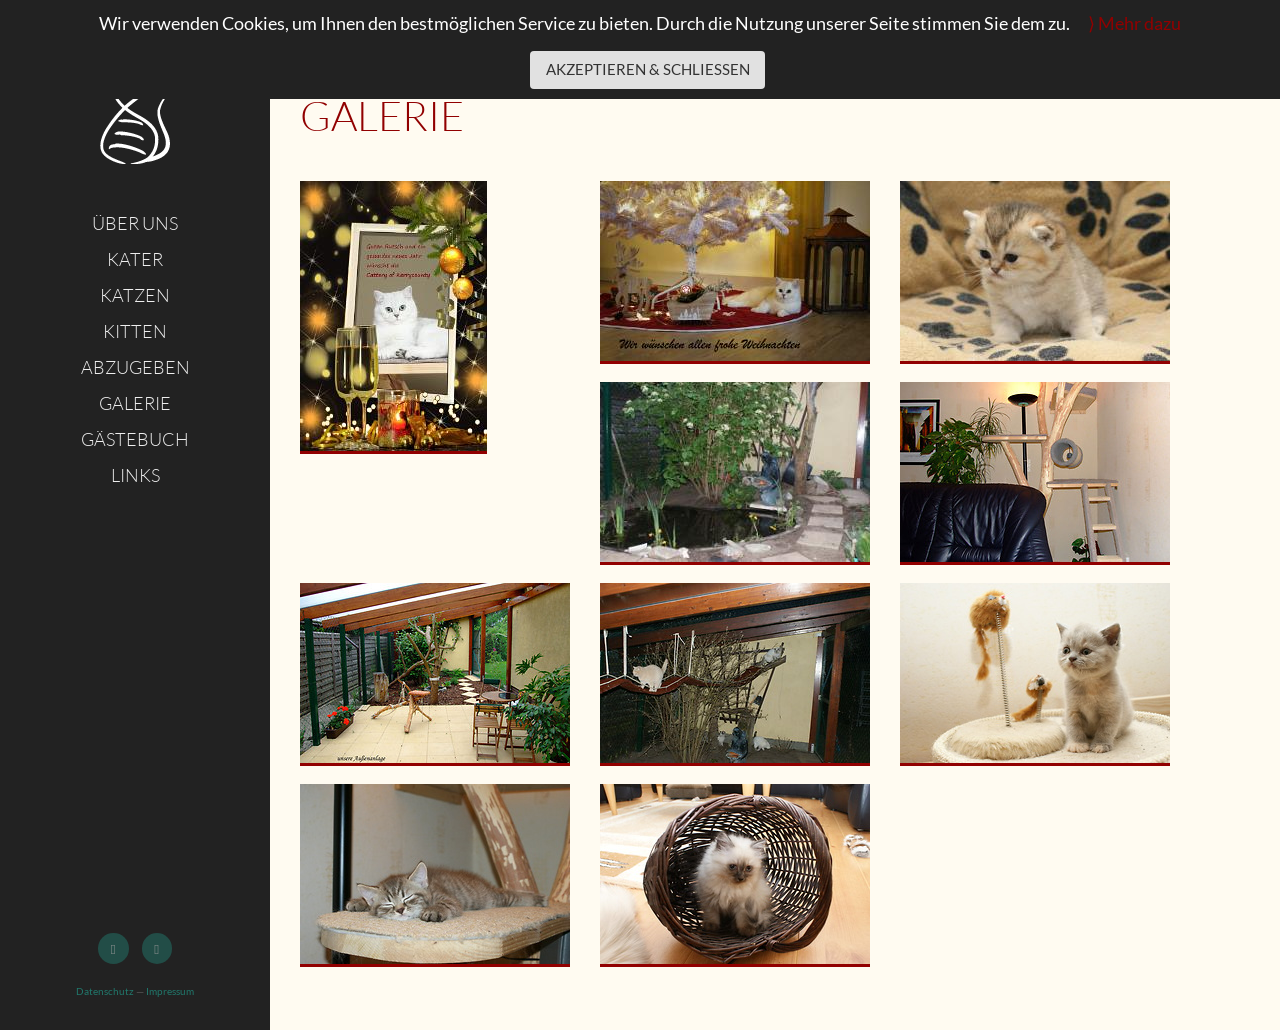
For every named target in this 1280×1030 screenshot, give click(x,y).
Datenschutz (105, 991)
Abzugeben (135, 367)
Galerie (135, 403)
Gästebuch (135, 439)
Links (135, 475)
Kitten (135, 331)
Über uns (135, 223)
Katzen (135, 295)
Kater (135, 259)
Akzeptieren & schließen (648, 69)
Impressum (170, 991)
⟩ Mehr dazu (1134, 23)
